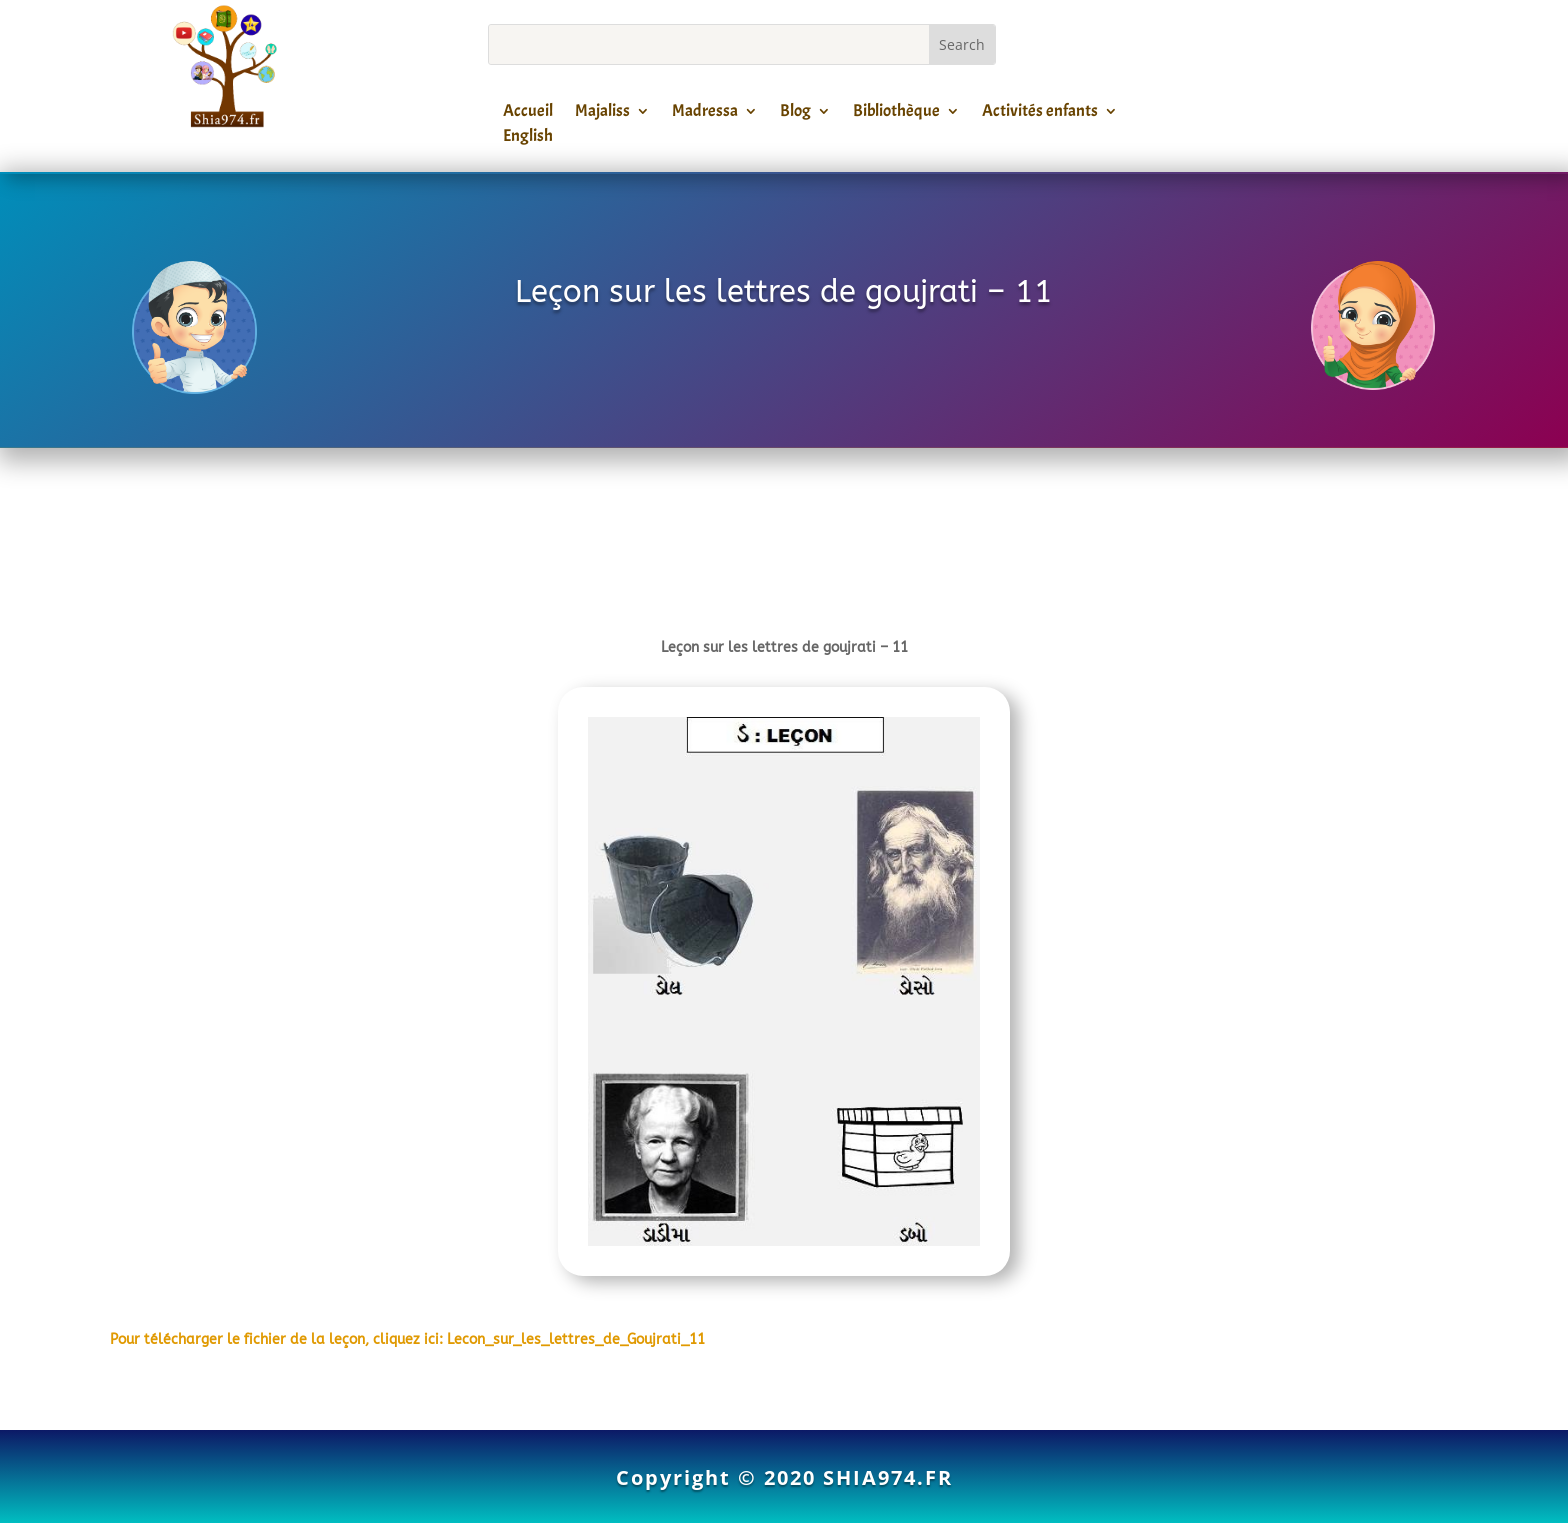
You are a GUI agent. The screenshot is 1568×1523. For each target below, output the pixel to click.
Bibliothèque (896, 114)
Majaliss (602, 114)
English (528, 139)
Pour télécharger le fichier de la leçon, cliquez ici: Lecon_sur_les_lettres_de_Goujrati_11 (407, 1339)
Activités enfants (1040, 114)
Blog (795, 114)
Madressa (705, 114)
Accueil (528, 114)
